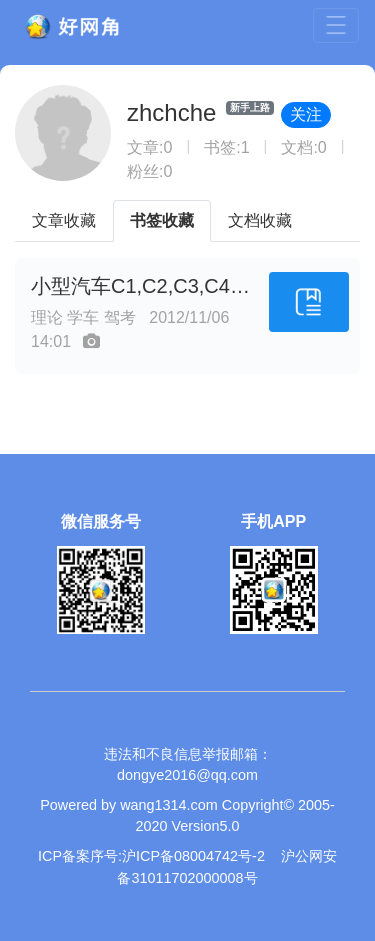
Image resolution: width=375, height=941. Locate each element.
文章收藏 (64, 220)
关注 (306, 114)
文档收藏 (260, 220)
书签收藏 (162, 220)
